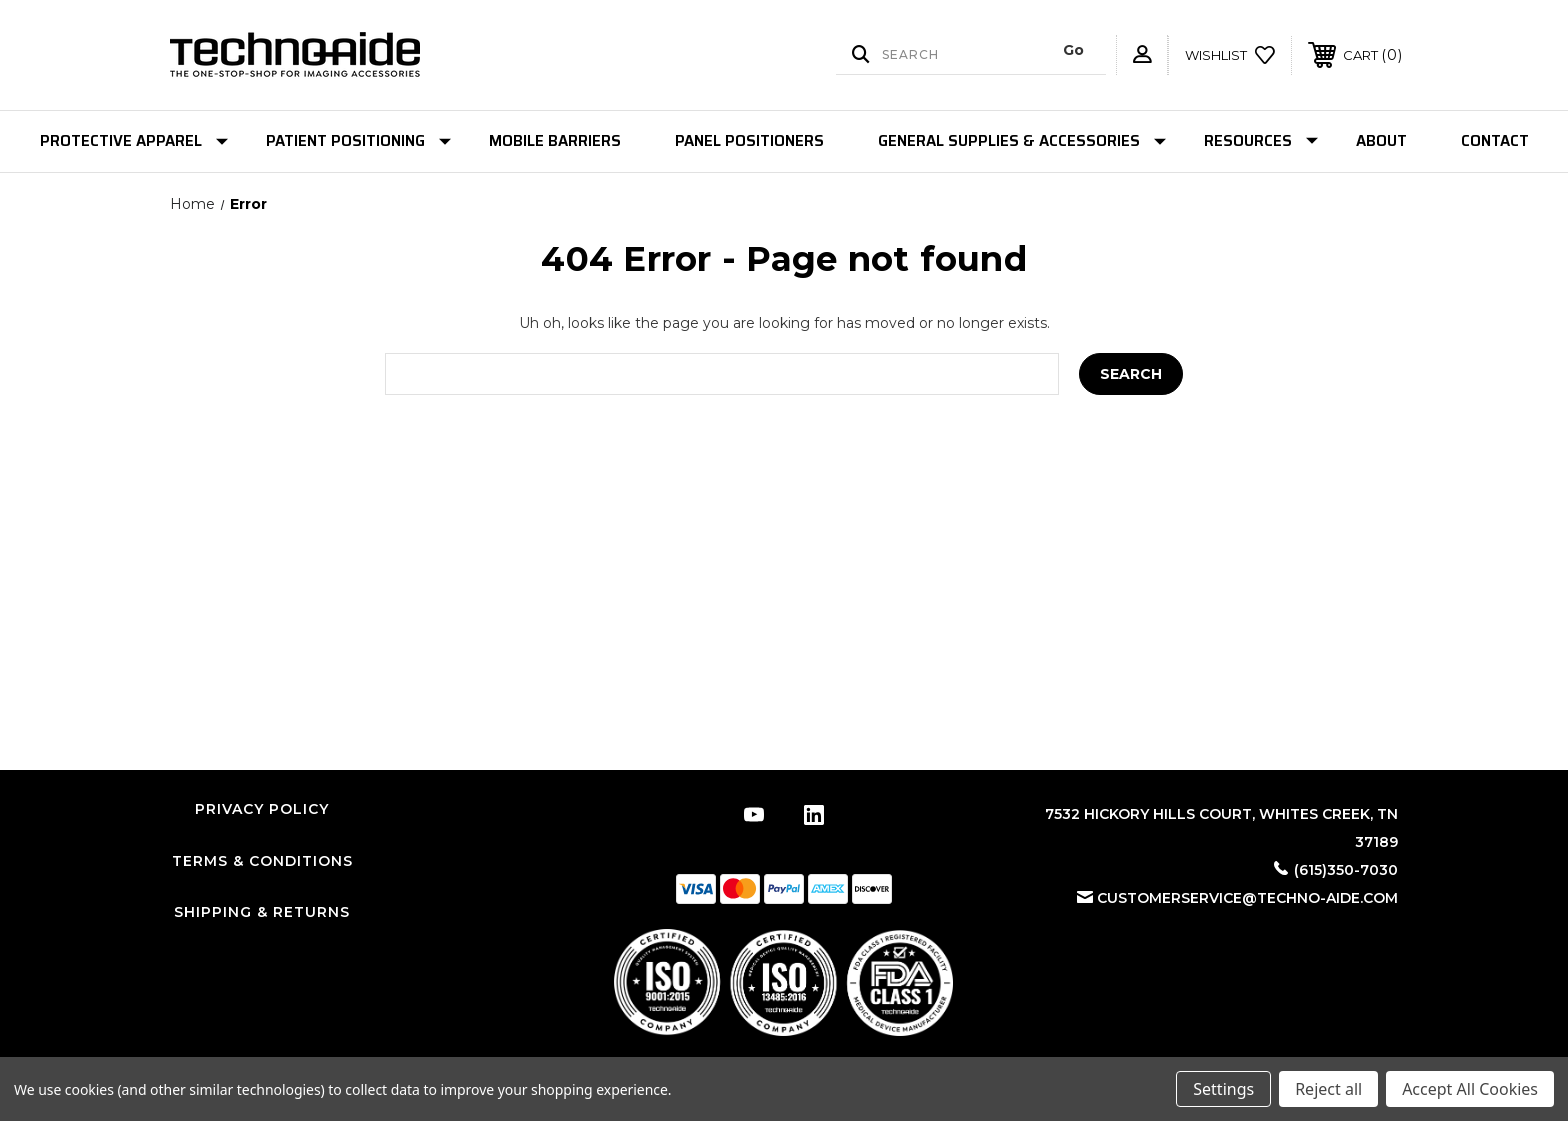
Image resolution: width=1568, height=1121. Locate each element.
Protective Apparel (134, 141)
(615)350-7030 (1346, 870)
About (1381, 141)
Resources (1261, 141)
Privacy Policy (262, 809)
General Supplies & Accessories (1022, 141)
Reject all (1328, 1089)
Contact (1495, 141)
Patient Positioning (358, 141)
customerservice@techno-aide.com (1247, 898)
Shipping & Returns (262, 912)
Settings (1223, 1089)
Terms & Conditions (262, 861)
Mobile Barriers (555, 141)
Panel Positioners (749, 141)
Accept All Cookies (1470, 1089)
